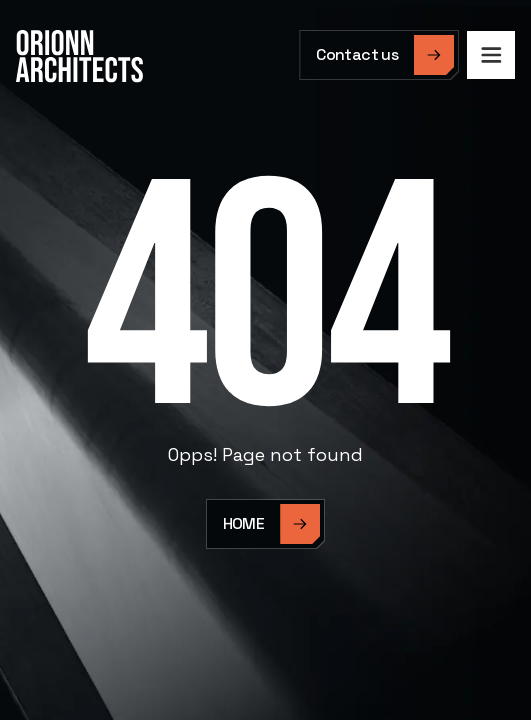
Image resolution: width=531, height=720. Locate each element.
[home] (79, 56)
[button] (491, 55)
